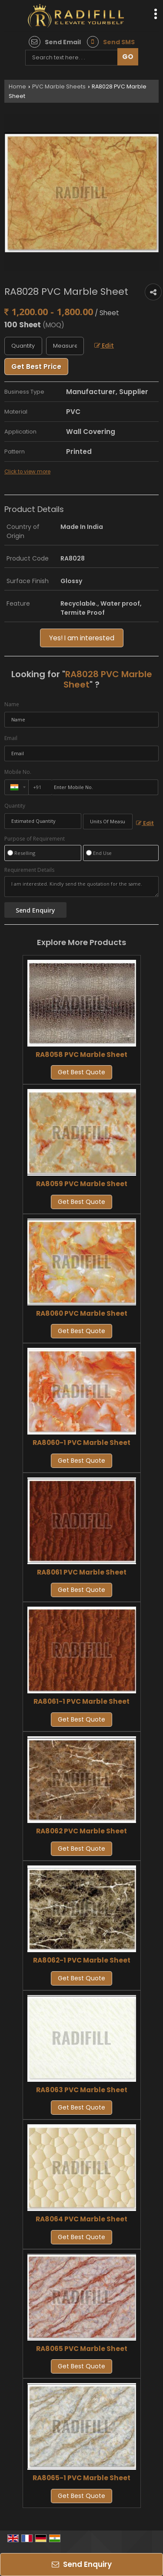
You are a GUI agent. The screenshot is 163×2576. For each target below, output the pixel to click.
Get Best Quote (81, 1072)
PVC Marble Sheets (59, 86)
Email (10, 738)
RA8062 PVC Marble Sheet (81, 1831)
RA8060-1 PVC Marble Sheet (81, 1442)
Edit (104, 345)
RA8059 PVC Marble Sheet (81, 1183)
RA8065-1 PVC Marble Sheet (81, 2477)
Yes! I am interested (81, 637)
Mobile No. (17, 772)
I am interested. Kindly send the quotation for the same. (81, 886)
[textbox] (65, 346)
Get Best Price (36, 366)
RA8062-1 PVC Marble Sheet (81, 1960)
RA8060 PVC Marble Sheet (81, 1313)
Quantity (14, 805)
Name (11, 704)
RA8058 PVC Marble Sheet (81, 1054)
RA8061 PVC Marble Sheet (81, 1572)
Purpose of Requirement (34, 839)
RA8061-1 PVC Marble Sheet (81, 1701)
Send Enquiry (82, 2564)
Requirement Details (29, 870)
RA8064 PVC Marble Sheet (81, 2219)
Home (17, 86)
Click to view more (27, 471)
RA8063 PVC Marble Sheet (81, 2089)
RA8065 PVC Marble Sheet (81, 2348)
